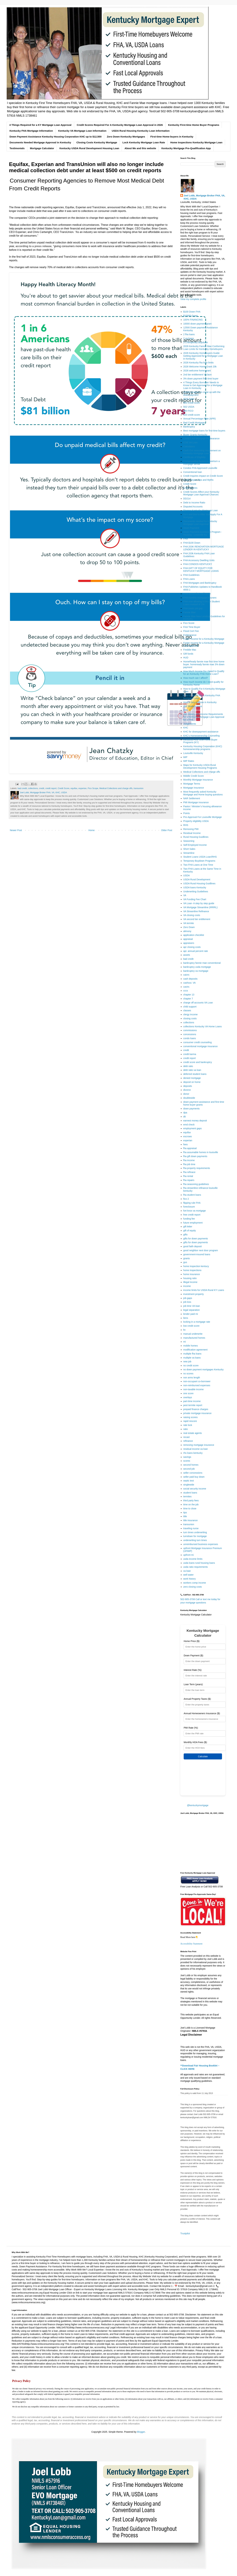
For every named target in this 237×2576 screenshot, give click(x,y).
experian (82, 788)
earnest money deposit (195, 1120)
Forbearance (189, 635)
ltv (184, 1329)
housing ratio (190, 1278)
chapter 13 (188, 994)
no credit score (191, 1365)
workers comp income (194, 1582)
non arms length (191, 1377)
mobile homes (190, 1345)
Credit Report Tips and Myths (198, 480)
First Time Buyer (191, 627)
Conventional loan (192, 472)
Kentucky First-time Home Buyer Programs (193, 124)
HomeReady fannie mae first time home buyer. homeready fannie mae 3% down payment (203, 664)
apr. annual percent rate (195, 951)
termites (187, 1496)
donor (186, 1094)
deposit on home (192, 1082)
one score (188, 1393)
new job (187, 1361)
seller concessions (192, 1472)
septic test (188, 1480)
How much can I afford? (195, 678)
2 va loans (188, 338)
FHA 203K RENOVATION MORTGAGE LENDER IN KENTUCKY (203, 548)
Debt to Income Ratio (194, 502)
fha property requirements (196, 1168)
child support (189, 1006)
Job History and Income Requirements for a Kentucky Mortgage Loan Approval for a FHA (203, 717)
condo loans (189, 1038)
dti (184, 1116)
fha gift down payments (195, 1156)
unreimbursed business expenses (200, 1544)
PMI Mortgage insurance (196, 802)
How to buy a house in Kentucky (200, 702)
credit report (50, 788)
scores (186, 1460)
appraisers (188, 943)
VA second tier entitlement (196, 919)
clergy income (190, 1014)
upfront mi (188, 1555)
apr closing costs (192, 947)
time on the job (191, 1504)
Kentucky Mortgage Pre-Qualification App (186, 148)
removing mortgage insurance (198, 1445)
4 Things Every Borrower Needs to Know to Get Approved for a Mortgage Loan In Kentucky (202, 385)
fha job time (189, 1164)
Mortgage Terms (191, 783)
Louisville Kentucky (193, 753)
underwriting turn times (195, 1540)
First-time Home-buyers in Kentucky (171, 136)
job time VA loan (191, 1306)
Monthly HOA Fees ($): (195, 1742)
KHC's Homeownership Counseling (201, 735)
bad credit (22, 788)
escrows (187, 1136)
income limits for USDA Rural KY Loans (203, 1290)
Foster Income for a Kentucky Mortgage (203, 639)
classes (187, 1010)
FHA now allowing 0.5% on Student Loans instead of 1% (201, 603)
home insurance (191, 1274)
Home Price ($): (192, 1641)
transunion (139, 788)
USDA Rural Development (196, 879)
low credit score (191, 1325)
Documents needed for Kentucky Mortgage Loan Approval (200, 522)
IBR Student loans (192, 706)
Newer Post (16, 830)
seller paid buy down (194, 1476)
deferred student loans (194, 1074)
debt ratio (188, 1066)
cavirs (186, 986)
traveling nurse (191, 1528)
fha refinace (189, 1172)
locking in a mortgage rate (196, 1321)
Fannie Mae (189, 612)
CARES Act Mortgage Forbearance (201, 438)
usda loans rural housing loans (199, 1563)
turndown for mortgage (195, 1536)
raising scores (190, 1417)
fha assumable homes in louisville (200, 1152)
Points (186, 813)
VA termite (188, 923)
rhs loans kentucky (193, 1453)
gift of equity (189, 1230)
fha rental (188, 1176)
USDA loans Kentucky (194, 887)
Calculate (203, 1756)
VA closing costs (191, 915)
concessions (189, 1034)
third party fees (191, 1500)
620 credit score (191, 414)
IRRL (186, 710)
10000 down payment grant (197, 323)
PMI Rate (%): (191, 1727)
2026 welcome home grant (197, 370)
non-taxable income (193, 1389)
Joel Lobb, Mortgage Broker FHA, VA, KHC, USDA (204, 197)
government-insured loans (196, 1254)
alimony (187, 931)
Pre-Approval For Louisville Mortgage (202, 817)
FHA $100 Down (191, 542)
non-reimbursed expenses (196, 1385)
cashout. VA (189, 982)
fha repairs (188, 1180)
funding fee (189, 1218)
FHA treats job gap (193, 608)
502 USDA (188, 406)
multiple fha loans (192, 1353)
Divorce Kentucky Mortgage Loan (200, 510)
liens (185, 1318)
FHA (185, 538)
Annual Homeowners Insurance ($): (202, 1713)
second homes (190, 1464)
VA (184, 895)
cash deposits (190, 978)
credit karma (189, 1054)
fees (185, 1144)
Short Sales (189, 849)
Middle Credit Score (193, 776)
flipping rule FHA (192, 1202)
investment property (193, 1294)
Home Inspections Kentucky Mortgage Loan (196, 142)
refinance (188, 1441)
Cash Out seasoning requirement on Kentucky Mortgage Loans (202, 452)
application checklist (193, 935)
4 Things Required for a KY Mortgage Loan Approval (40, 124)
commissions (190, 1030)
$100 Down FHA (191, 311)
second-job (189, 1468)
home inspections (192, 1270)
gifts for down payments (195, 1238)
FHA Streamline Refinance (197, 593)
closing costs (190, 1018)
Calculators (189, 446)
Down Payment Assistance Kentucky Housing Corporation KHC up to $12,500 (56, 136)
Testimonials (17, 148)
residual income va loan (195, 1449)
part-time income (192, 1401)
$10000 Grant (190, 315)
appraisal (188, 939)
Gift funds (188, 653)
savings (187, 1457)
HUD (185, 657)
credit (41, 788)
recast (186, 1437)
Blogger (141, 2432)
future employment (193, 1222)
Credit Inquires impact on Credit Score (203, 476)
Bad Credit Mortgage (194, 422)
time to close (189, 1508)
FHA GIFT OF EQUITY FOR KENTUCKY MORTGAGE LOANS (201, 569)
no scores (188, 1373)
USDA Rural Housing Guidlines (199, 883)
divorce (187, 1090)
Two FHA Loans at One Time (198, 864)
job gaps (187, 1298)
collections (33, 788)
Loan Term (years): (193, 1684)
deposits (187, 1086)
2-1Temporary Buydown (195, 342)
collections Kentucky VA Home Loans (202, 1026)
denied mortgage (192, 1078)
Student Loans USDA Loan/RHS (200, 856)
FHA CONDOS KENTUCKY (197, 564)
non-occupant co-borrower (196, 1381)
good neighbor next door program (200, 1250)
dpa (185, 1112)
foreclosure (189, 1206)
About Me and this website (140, 148)
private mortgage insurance (197, 1413)
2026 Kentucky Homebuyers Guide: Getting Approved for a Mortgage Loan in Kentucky (203, 356)
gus (185, 1262)
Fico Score (188, 623)
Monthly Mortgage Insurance (198, 779)
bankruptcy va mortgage (195, 971)
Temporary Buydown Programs (199, 860)
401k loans (189, 398)
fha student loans (192, 1194)
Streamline (188, 853)
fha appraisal (190, 1148)
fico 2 (186, 1198)
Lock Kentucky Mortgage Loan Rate (143, 142)
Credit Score (63, 788)
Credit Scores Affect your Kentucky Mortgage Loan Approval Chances (201, 493)
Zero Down (189, 927)
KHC (185, 727)
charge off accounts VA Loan (198, 1002)
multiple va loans (192, 1357)
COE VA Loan (190, 442)
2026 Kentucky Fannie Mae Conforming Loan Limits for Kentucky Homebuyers (203, 347)
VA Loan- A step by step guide (198, 903)
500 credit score (191, 402)
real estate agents (192, 1433)
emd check (189, 1124)
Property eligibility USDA (196, 821)
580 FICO (188, 410)
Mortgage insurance (193, 787)
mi (184, 1341)
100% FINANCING (193, 319)
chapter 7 (188, 998)
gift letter (187, 1226)
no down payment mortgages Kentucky (203, 1369)
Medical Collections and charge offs (115, 788)
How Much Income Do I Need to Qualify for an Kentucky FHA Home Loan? (203, 672)
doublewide (189, 1098)
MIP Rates (188, 761)
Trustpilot (185, 2233)
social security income (194, 1488)
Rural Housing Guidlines (195, 837)
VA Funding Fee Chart (194, 899)
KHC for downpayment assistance (200, 731)
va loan (187, 1571)
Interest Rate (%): (193, 1670)
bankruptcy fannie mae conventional (202, 963)
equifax (73, 788)
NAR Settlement (191, 798)
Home (91, 830)
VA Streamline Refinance (196, 911)
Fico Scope (93, 788)
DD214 (187, 498)
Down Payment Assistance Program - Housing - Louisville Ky (202, 533)
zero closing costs (192, 1586)
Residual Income (192, 833)
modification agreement (195, 1349)
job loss (187, 1302)
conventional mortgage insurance (200, 1046)
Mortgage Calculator (42, 148)
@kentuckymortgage (197, 1805)
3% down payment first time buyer (200, 378)
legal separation (191, 1310)
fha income (189, 1160)
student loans (190, 1492)
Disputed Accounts (193, 506)
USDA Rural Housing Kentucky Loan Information (141, 130)
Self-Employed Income (195, 845)
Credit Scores (190, 488)
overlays (187, 1397)
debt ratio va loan (192, 1070)
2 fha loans (189, 334)
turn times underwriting (195, 1532)
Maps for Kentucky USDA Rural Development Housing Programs (200, 766)
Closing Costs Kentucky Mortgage (96, 142)
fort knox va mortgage (194, 1210)
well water (188, 1574)
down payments (191, 1108)
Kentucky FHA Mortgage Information (31, 130)
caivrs (186, 974)
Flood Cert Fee (191, 631)
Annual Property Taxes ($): (197, 1699)
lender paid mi (190, 1314)
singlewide (188, 1484)
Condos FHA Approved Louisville (200, 468)
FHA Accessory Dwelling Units (199, 560)
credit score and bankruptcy (197, 1062)
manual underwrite (192, 1333)
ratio (185, 1429)
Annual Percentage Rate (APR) (199, 418)
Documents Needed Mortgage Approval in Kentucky (40, 142)
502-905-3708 (187, 1599)
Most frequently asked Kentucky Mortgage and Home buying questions (203, 793)
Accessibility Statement (191, 1943)
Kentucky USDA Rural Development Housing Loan (89, 148)
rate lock (187, 1425)
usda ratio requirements (195, 1567)
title (185, 1516)
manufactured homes (194, 1337)
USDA (186, 875)
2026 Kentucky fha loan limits (198, 362)
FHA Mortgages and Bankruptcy (199, 582)
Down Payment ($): (194, 1655)
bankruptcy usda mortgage (197, 967)
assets (186, 955)
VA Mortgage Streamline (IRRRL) (200, 907)
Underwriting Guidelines (195, 891)
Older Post (166, 830)
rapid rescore (190, 1421)
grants (186, 1258)
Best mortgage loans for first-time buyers (204, 430)
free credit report (191, 1214)
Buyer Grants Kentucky (195, 434)
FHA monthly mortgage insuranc (200, 597)
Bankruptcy (189, 426)
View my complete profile (193, 299)
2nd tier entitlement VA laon (197, 374)
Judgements (189, 723)
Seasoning (188, 841)
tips (185, 1512)
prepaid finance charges (195, 1409)
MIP (185, 757)
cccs (185, 990)
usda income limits (192, 1559)
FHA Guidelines (191, 575)
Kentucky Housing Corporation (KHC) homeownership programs (202, 747)
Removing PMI (191, 829)
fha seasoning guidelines (196, 1184)
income (187, 1286)
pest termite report (192, 1405)
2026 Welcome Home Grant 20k (200, 366)
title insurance (190, 1520)
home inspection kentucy (196, 1266)
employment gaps (192, 1128)
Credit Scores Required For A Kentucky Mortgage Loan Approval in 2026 (120, 124)
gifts (185, 1234)
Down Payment (191, 528)
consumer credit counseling (197, 1042)
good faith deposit (192, 1246)
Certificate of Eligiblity (194, 457)
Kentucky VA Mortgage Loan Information (82, 130)
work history (189, 1578)
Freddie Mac (189, 649)
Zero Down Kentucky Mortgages (126, 136)
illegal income (190, 1282)
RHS (185, 825)
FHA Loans (189, 579)
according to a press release (34, 246)
